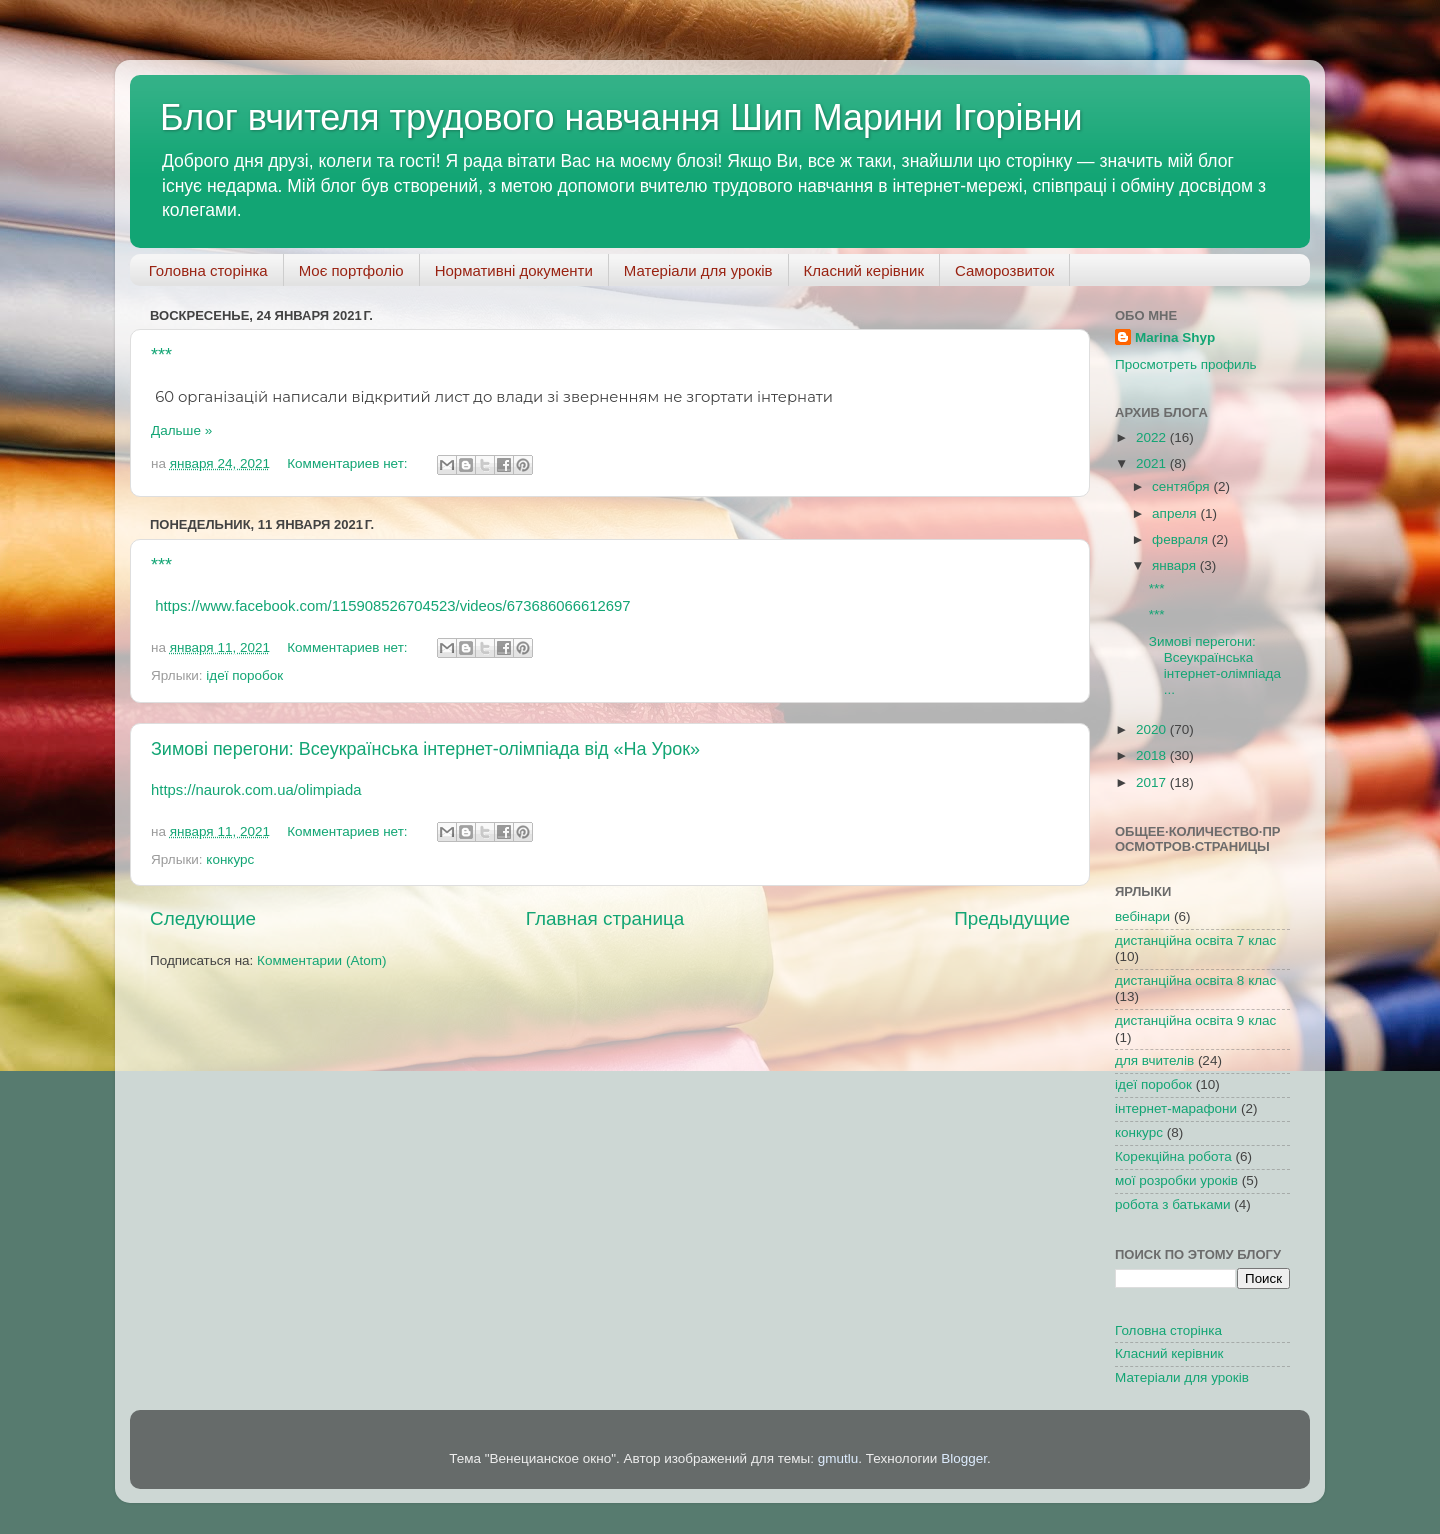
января (1176, 565)
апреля (1176, 513)
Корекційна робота (1173, 1156)
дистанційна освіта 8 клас (1195, 980)
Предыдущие (1012, 918)
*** (161, 355)
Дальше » (181, 430)
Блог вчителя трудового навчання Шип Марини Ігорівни (621, 117)
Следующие (203, 918)
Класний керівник (864, 270)
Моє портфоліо (351, 270)
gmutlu (838, 1458)
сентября (1182, 486)
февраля (1182, 539)
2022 (1153, 437)
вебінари (1142, 916)
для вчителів (1154, 1060)
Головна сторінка (208, 270)
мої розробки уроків (1176, 1180)
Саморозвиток (1004, 270)
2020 (1153, 729)
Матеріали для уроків (698, 270)
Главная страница (605, 918)
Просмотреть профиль (1186, 364)
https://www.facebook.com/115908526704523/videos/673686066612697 (392, 606)
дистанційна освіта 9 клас (1195, 1020)
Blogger (964, 1458)
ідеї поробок (244, 675)
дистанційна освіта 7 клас (1195, 940)
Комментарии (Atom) (321, 960)
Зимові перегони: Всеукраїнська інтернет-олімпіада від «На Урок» (425, 749)
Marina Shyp (1175, 337)
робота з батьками (1173, 1204)
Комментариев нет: (349, 463)
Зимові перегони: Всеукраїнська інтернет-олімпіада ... (1215, 666)
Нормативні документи (514, 270)
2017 (1153, 782)
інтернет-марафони (1176, 1108)
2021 (1153, 463)
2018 (1153, 755)
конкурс (230, 859)
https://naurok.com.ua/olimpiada (256, 790)
